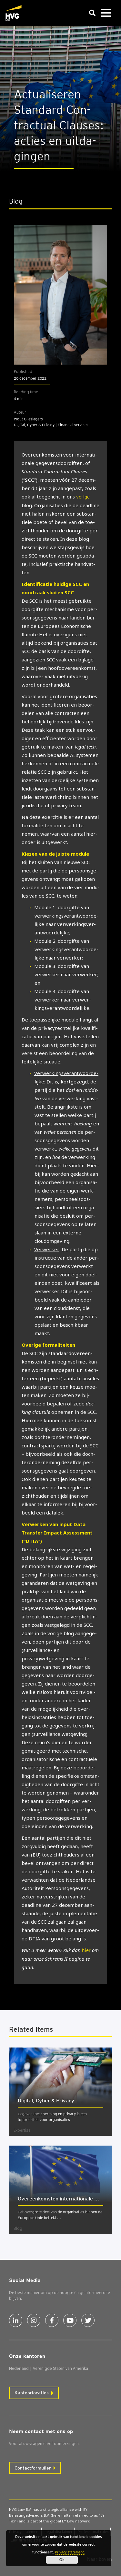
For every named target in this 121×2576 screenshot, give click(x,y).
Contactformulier (33, 2467)
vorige (83, 497)
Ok (62, 2560)
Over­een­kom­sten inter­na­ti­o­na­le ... (58, 2199)
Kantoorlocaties (32, 2392)
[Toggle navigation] (106, 13)
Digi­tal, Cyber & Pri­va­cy (46, 2101)
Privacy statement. (70, 2552)
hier (86, 1950)
